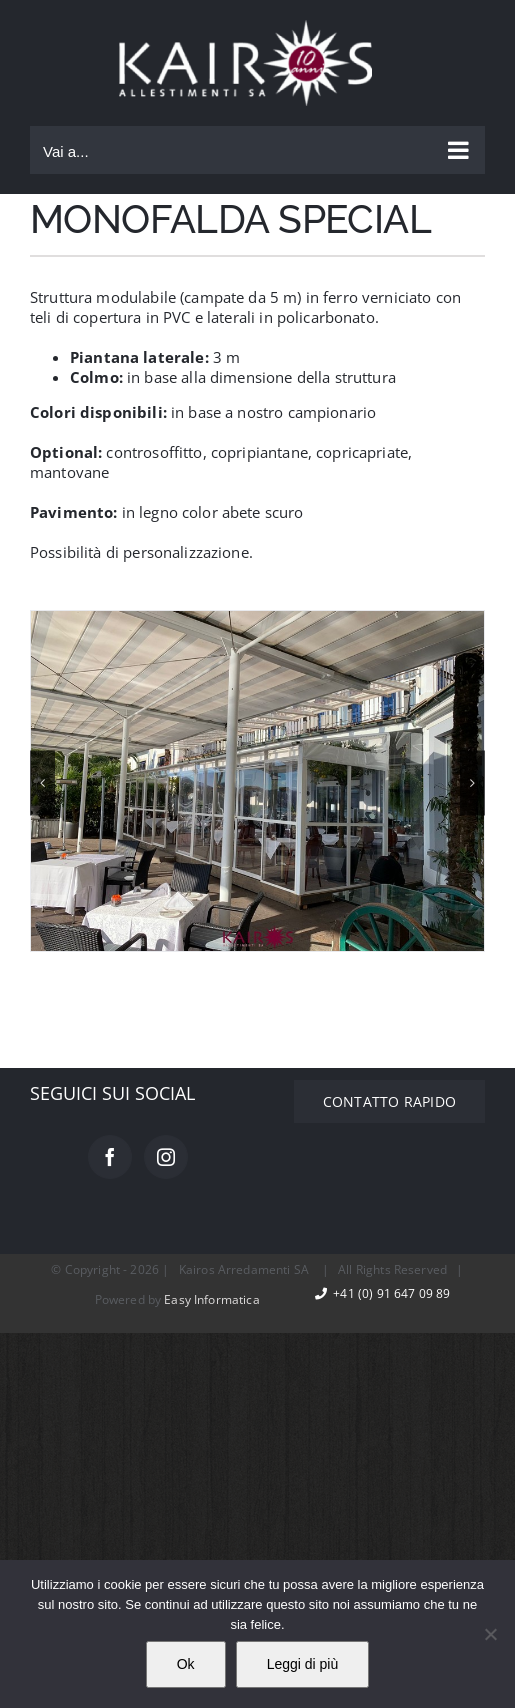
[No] (490, 1634)
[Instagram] (166, 1157)
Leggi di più (303, 1664)
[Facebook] (110, 1157)
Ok (186, 1664)
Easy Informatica (211, 1299)
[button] (42, 782)
